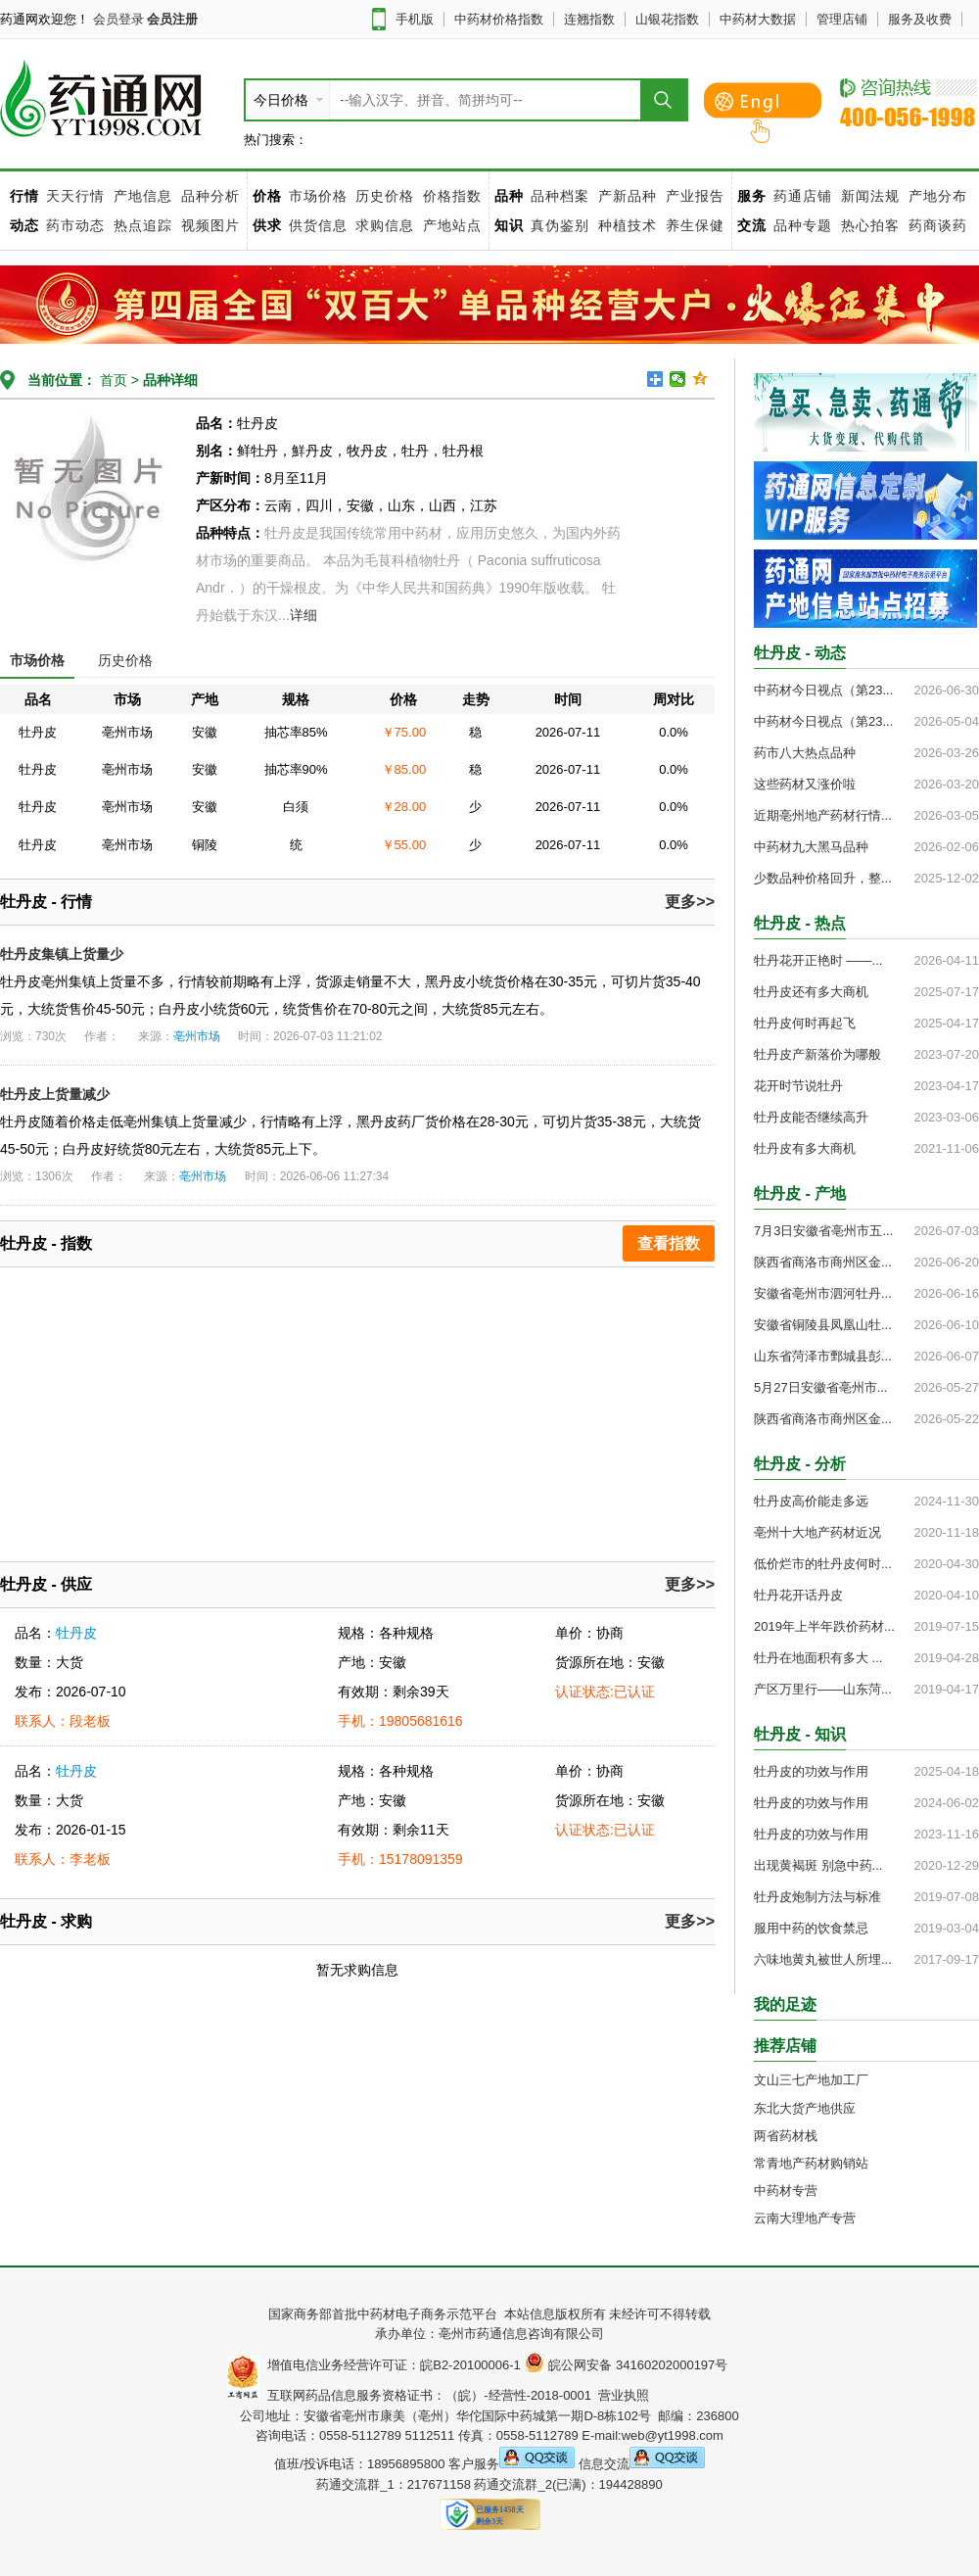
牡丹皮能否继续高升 (811, 1117)
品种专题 (802, 225)
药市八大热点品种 (805, 752)
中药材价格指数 (498, 19)
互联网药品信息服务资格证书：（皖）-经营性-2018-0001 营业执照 (454, 2395)
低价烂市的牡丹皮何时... (823, 1563)
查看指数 (668, 1243)
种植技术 (627, 225)
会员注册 (172, 19)
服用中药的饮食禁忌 (811, 1928)
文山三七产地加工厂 (811, 2080)
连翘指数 (589, 19)
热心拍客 (873, 225)
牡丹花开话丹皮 (798, 1595)
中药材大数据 (758, 19)
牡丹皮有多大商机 (805, 1148)
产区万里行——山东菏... (823, 1689)
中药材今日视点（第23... (823, 690)
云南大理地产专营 (805, 2218)
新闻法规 (870, 196)
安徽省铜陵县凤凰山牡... (823, 1324)
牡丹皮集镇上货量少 (61, 954)
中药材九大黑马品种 (811, 846)
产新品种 (627, 196)
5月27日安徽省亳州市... (821, 1387)
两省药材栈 (785, 2135)
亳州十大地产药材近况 (817, 1532)
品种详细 (170, 380)
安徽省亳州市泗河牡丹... (823, 1293)
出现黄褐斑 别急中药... (818, 1865)
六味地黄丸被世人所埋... (823, 1959)
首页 (111, 380)
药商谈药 (938, 225)
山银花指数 (667, 19)
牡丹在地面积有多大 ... (818, 1657)
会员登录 (118, 19)
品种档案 (560, 196)
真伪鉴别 (560, 225)
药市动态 (75, 225)
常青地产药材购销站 (811, 2163)
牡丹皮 (76, 1633)
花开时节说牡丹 (798, 1085)
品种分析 (210, 196)
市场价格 (318, 196)
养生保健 (695, 225)
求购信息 (387, 225)
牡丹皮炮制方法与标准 (817, 1896)
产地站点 (452, 225)
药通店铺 (802, 196)
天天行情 (75, 196)
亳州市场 (196, 1036)
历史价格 (384, 196)
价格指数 (452, 196)
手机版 (415, 19)
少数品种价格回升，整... (823, 878)
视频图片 (210, 225)
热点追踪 (145, 225)
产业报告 (695, 196)
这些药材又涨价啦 (805, 784)
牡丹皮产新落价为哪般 (817, 1054)
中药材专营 (785, 2190)
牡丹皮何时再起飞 (805, 1023)
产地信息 (143, 196)
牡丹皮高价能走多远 (811, 1501)
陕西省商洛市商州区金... (823, 1262)
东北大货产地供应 (805, 2108)
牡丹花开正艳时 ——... (818, 960)
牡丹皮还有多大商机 (811, 991)
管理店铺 (841, 19)
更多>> (690, 901)
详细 (303, 615)
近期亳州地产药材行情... (823, 815)
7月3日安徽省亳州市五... (823, 1230)
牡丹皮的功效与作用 (811, 1771)
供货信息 (318, 225)
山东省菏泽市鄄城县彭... (823, 1356)
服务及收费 (920, 19)
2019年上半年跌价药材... (824, 1626)
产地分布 (938, 196)
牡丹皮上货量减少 (55, 1094)
